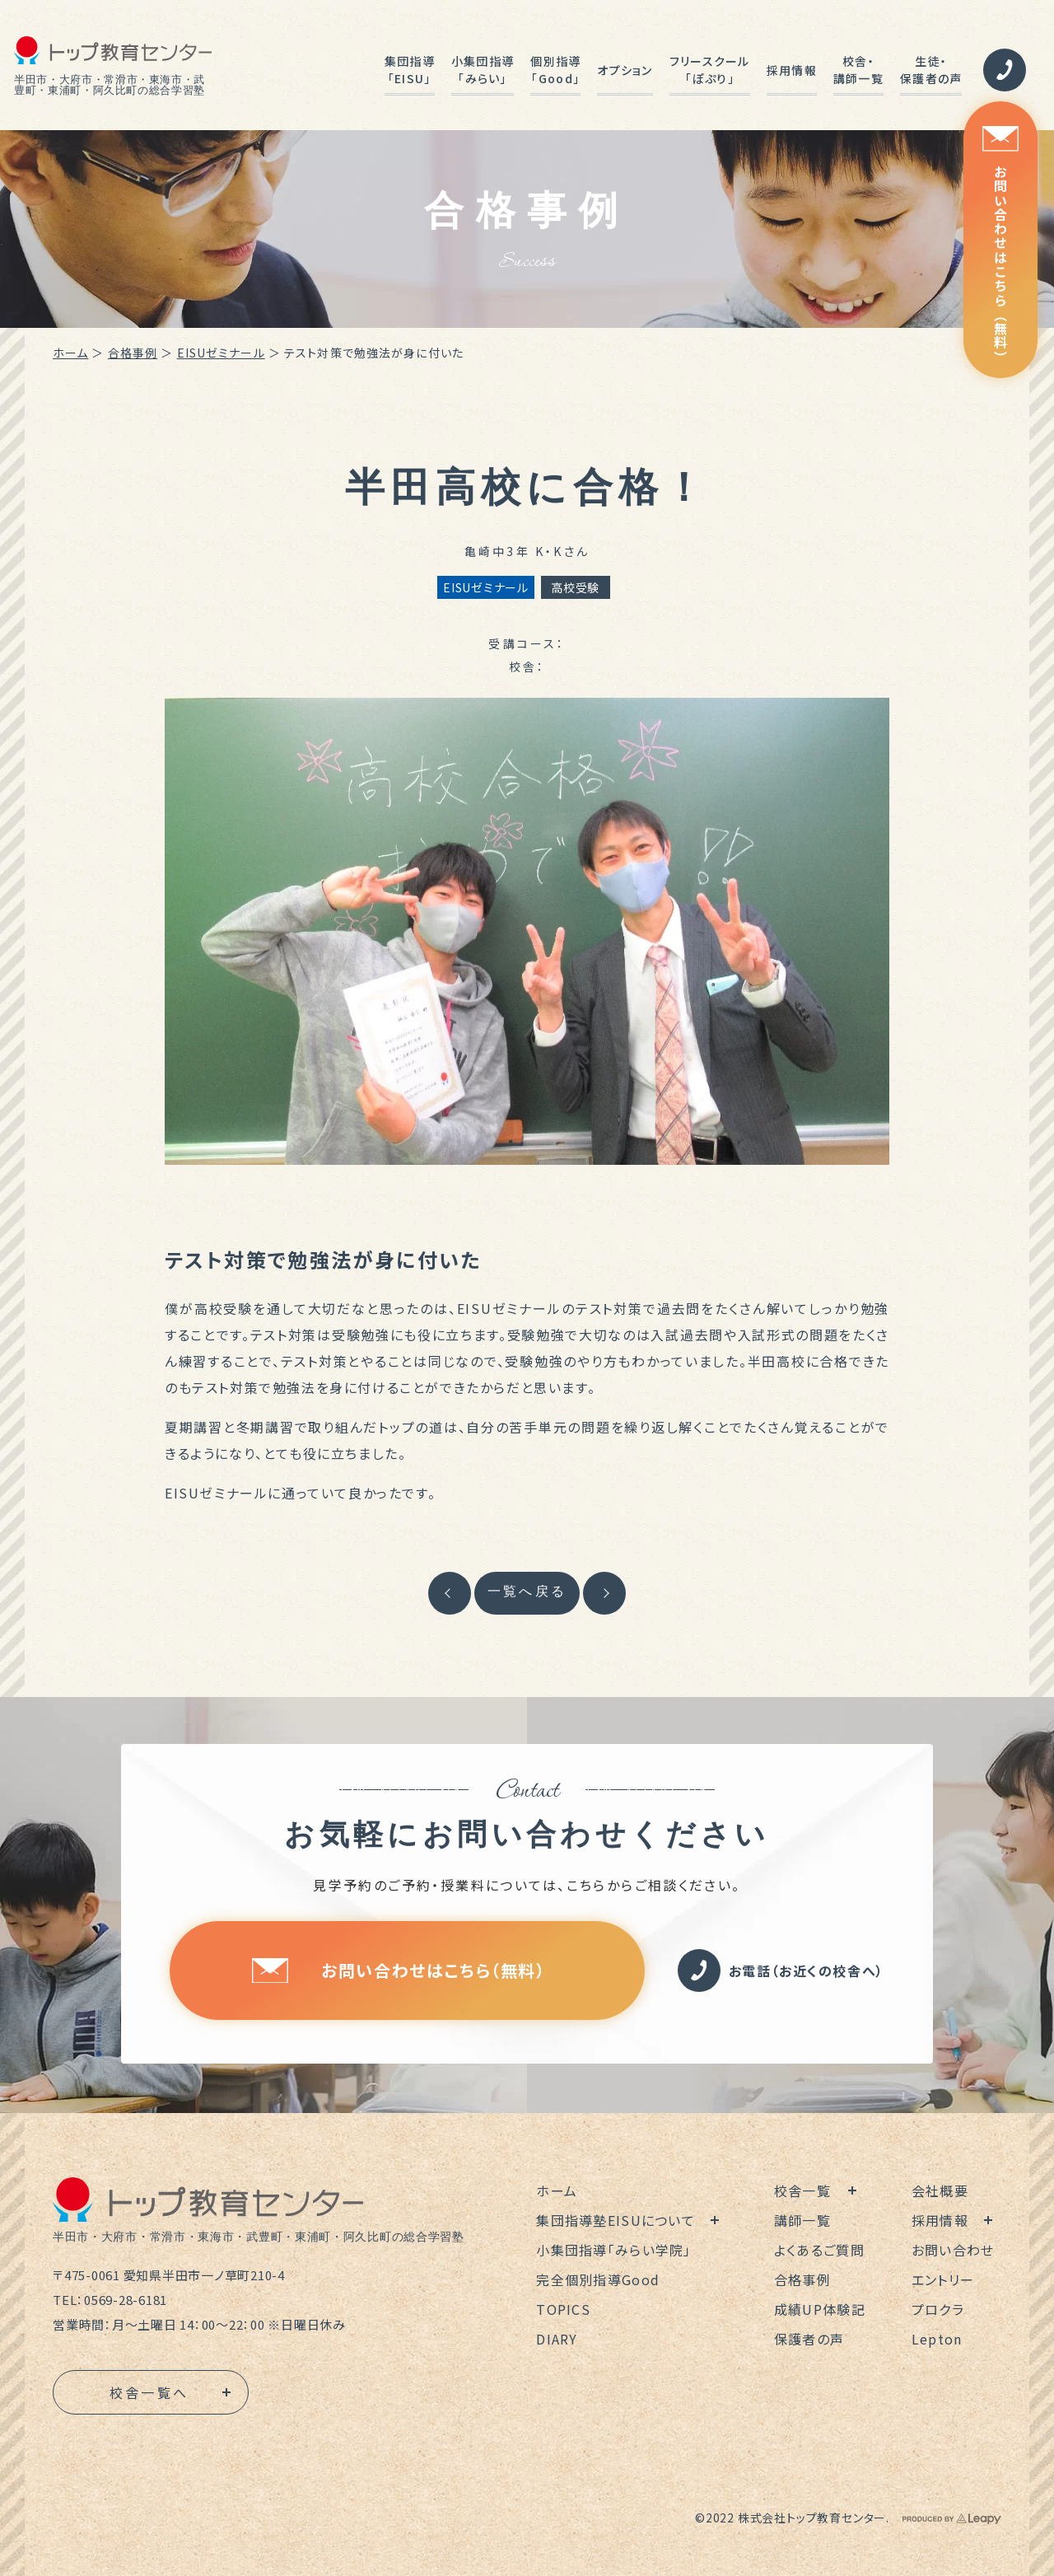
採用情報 (792, 70)
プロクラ (938, 2309)
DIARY (556, 2339)
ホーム (70, 352)
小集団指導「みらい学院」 (613, 2250)
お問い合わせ (953, 2250)
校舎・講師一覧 (858, 69)
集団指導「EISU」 (410, 69)
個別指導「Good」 (555, 69)
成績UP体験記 (819, 2309)
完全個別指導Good (598, 2279)
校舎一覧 (802, 2190)
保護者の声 (809, 2339)
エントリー (943, 2279)
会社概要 (940, 2190)
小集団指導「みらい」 (482, 69)
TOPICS (563, 2309)
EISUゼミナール (221, 352)
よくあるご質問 (819, 2250)
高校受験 (575, 587)
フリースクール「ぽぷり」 (709, 69)
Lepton (937, 2339)
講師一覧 (802, 2220)
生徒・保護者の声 (931, 69)
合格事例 (132, 352)
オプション (624, 70)
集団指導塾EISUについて (615, 2220)
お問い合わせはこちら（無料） (1000, 245)
